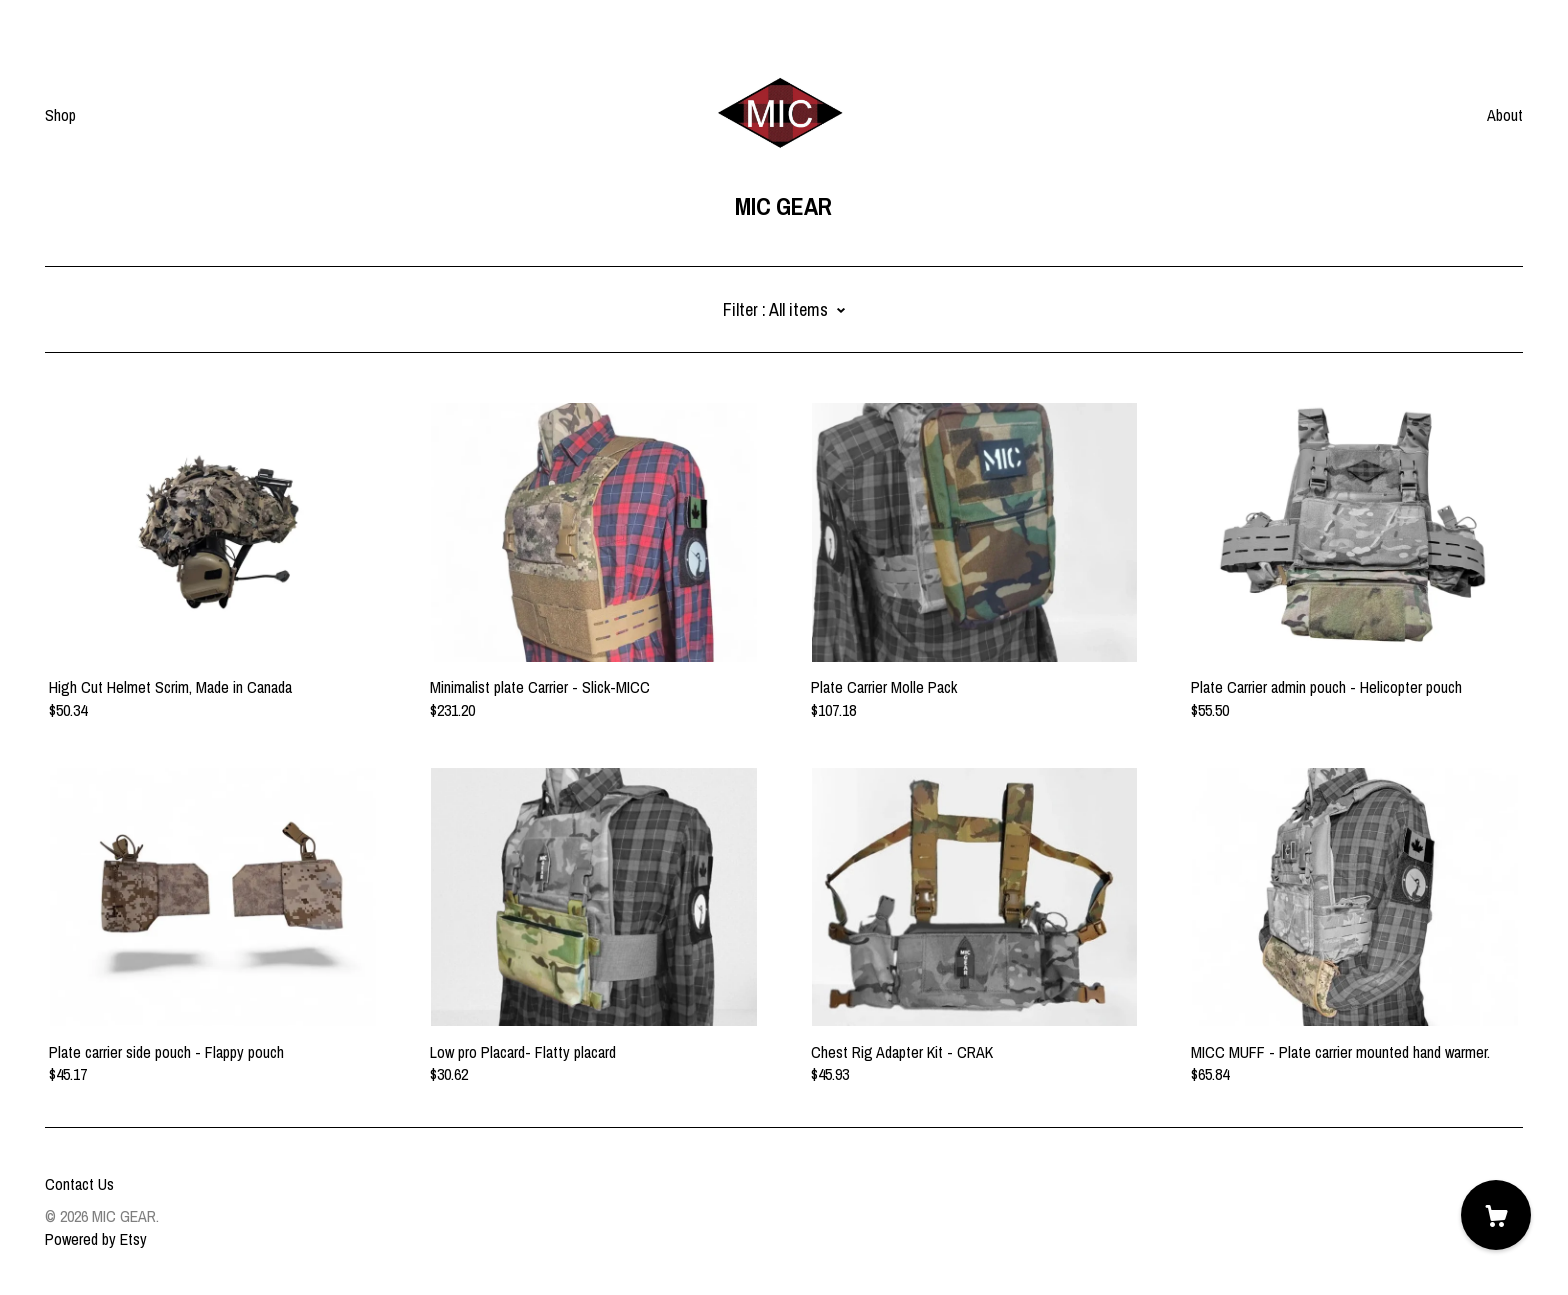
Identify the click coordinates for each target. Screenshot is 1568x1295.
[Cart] (1496, 1215)
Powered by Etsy (96, 1239)
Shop (60, 115)
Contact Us (79, 1184)
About (1505, 115)
